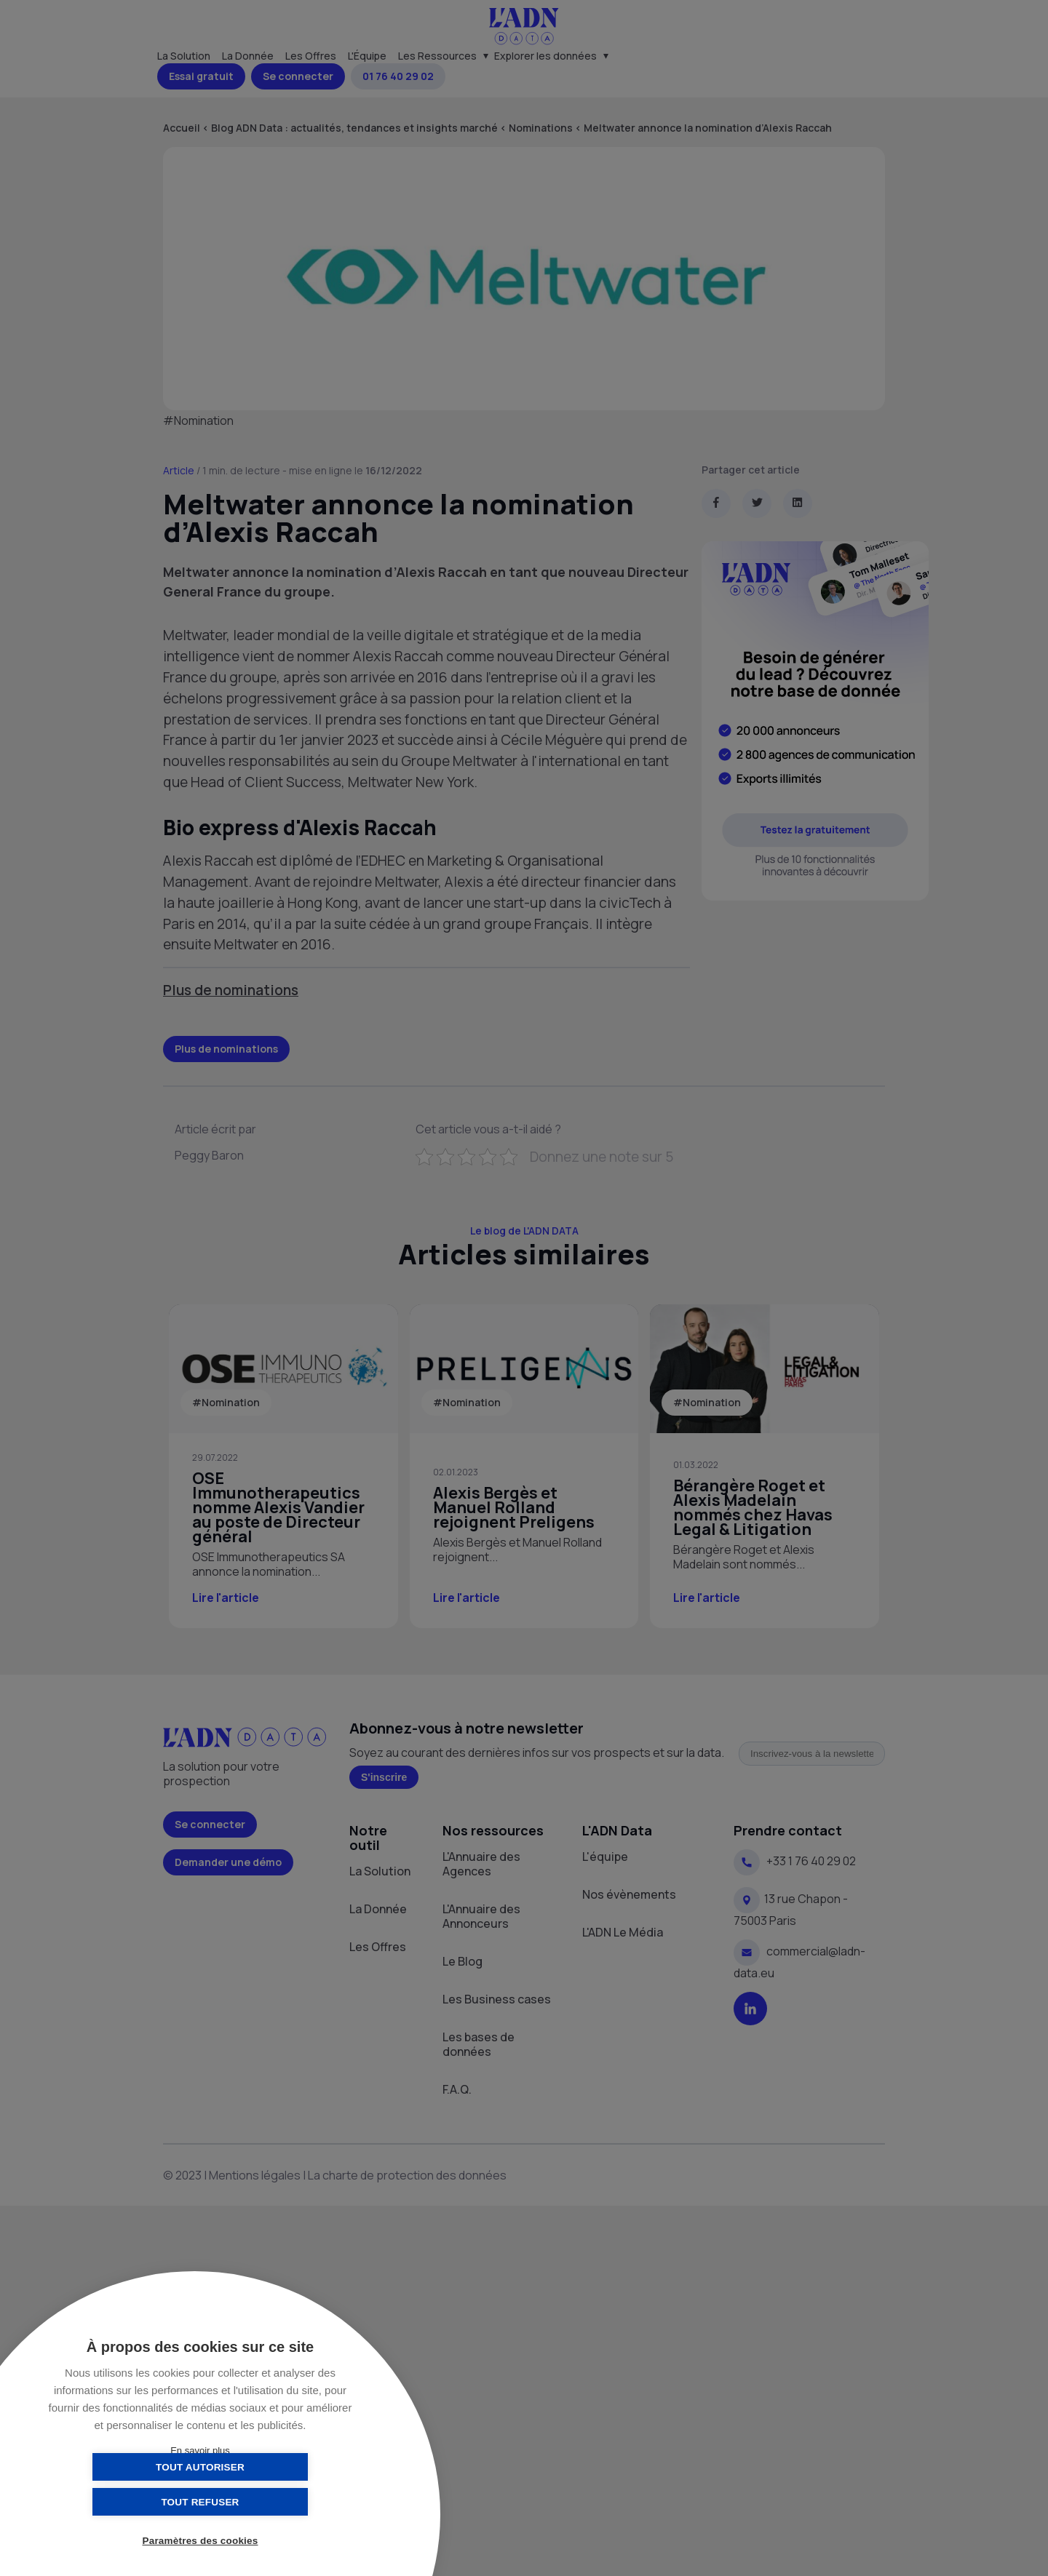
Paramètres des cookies (200, 2541)
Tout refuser (272, 2501)
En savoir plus (200, 2450)
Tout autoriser (127, 2501)
